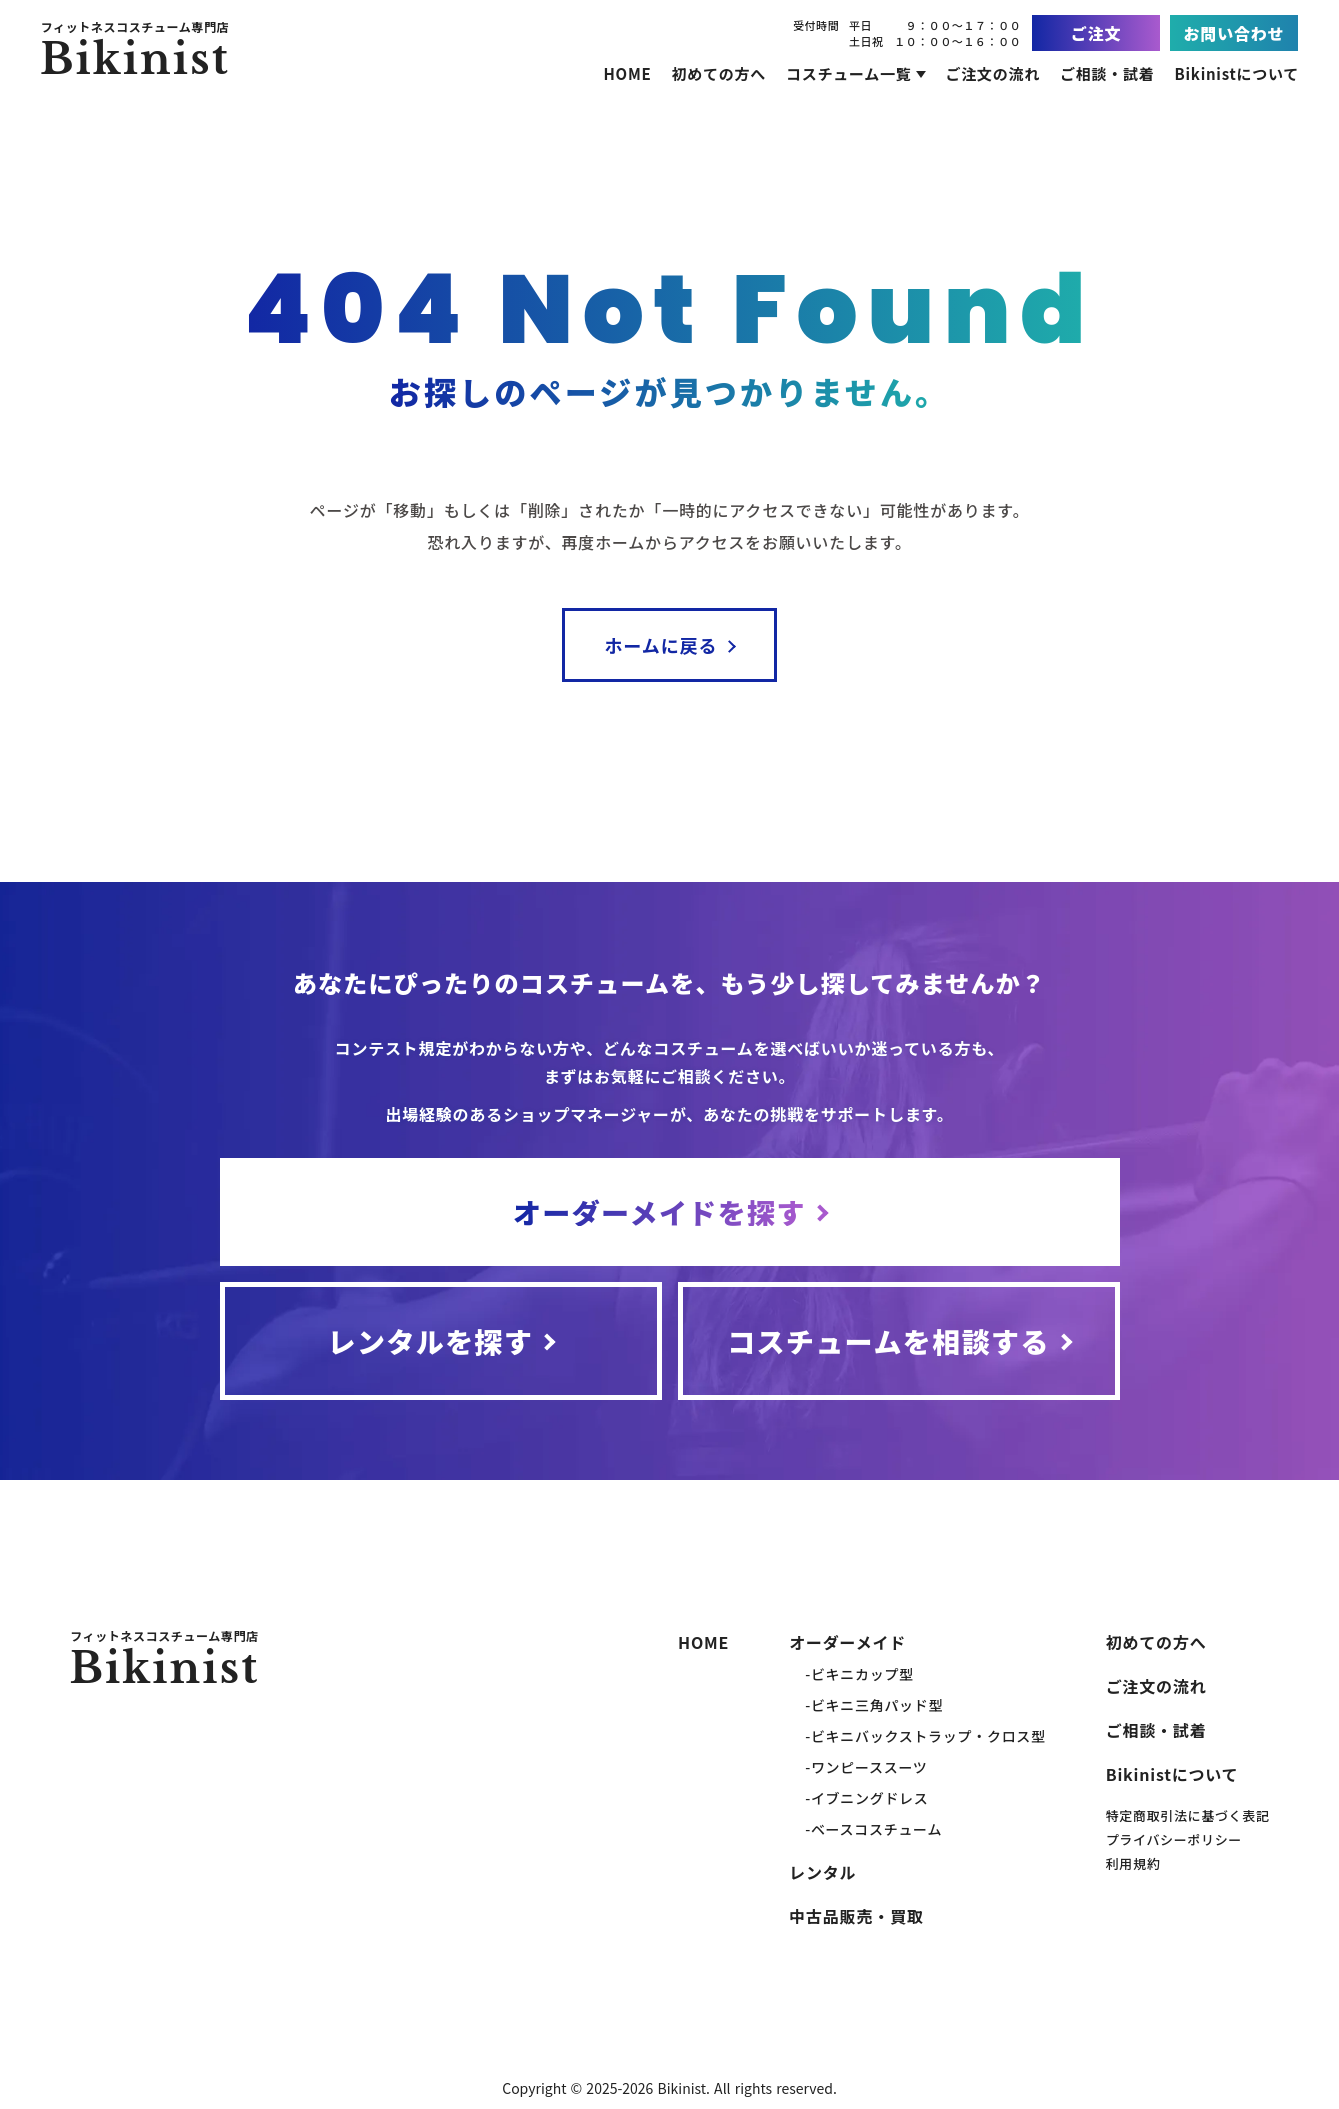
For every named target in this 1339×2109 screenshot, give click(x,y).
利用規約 (1133, 1863)
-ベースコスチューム (873, 1829)
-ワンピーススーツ (866, 1767)
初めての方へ (1156, 1642)
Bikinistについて (1172, 1774)
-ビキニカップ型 (859, 1674)
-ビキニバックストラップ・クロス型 (925, 1736)
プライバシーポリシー (1174, 1839)
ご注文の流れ (1156, 1686)
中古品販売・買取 (856, 1916)
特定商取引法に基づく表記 (1188, 1815)
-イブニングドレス (866, 1798)
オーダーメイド (847, 1642)
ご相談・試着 (1156, 1730)
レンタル (822, 1872)
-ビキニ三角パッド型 (874, 1705)
